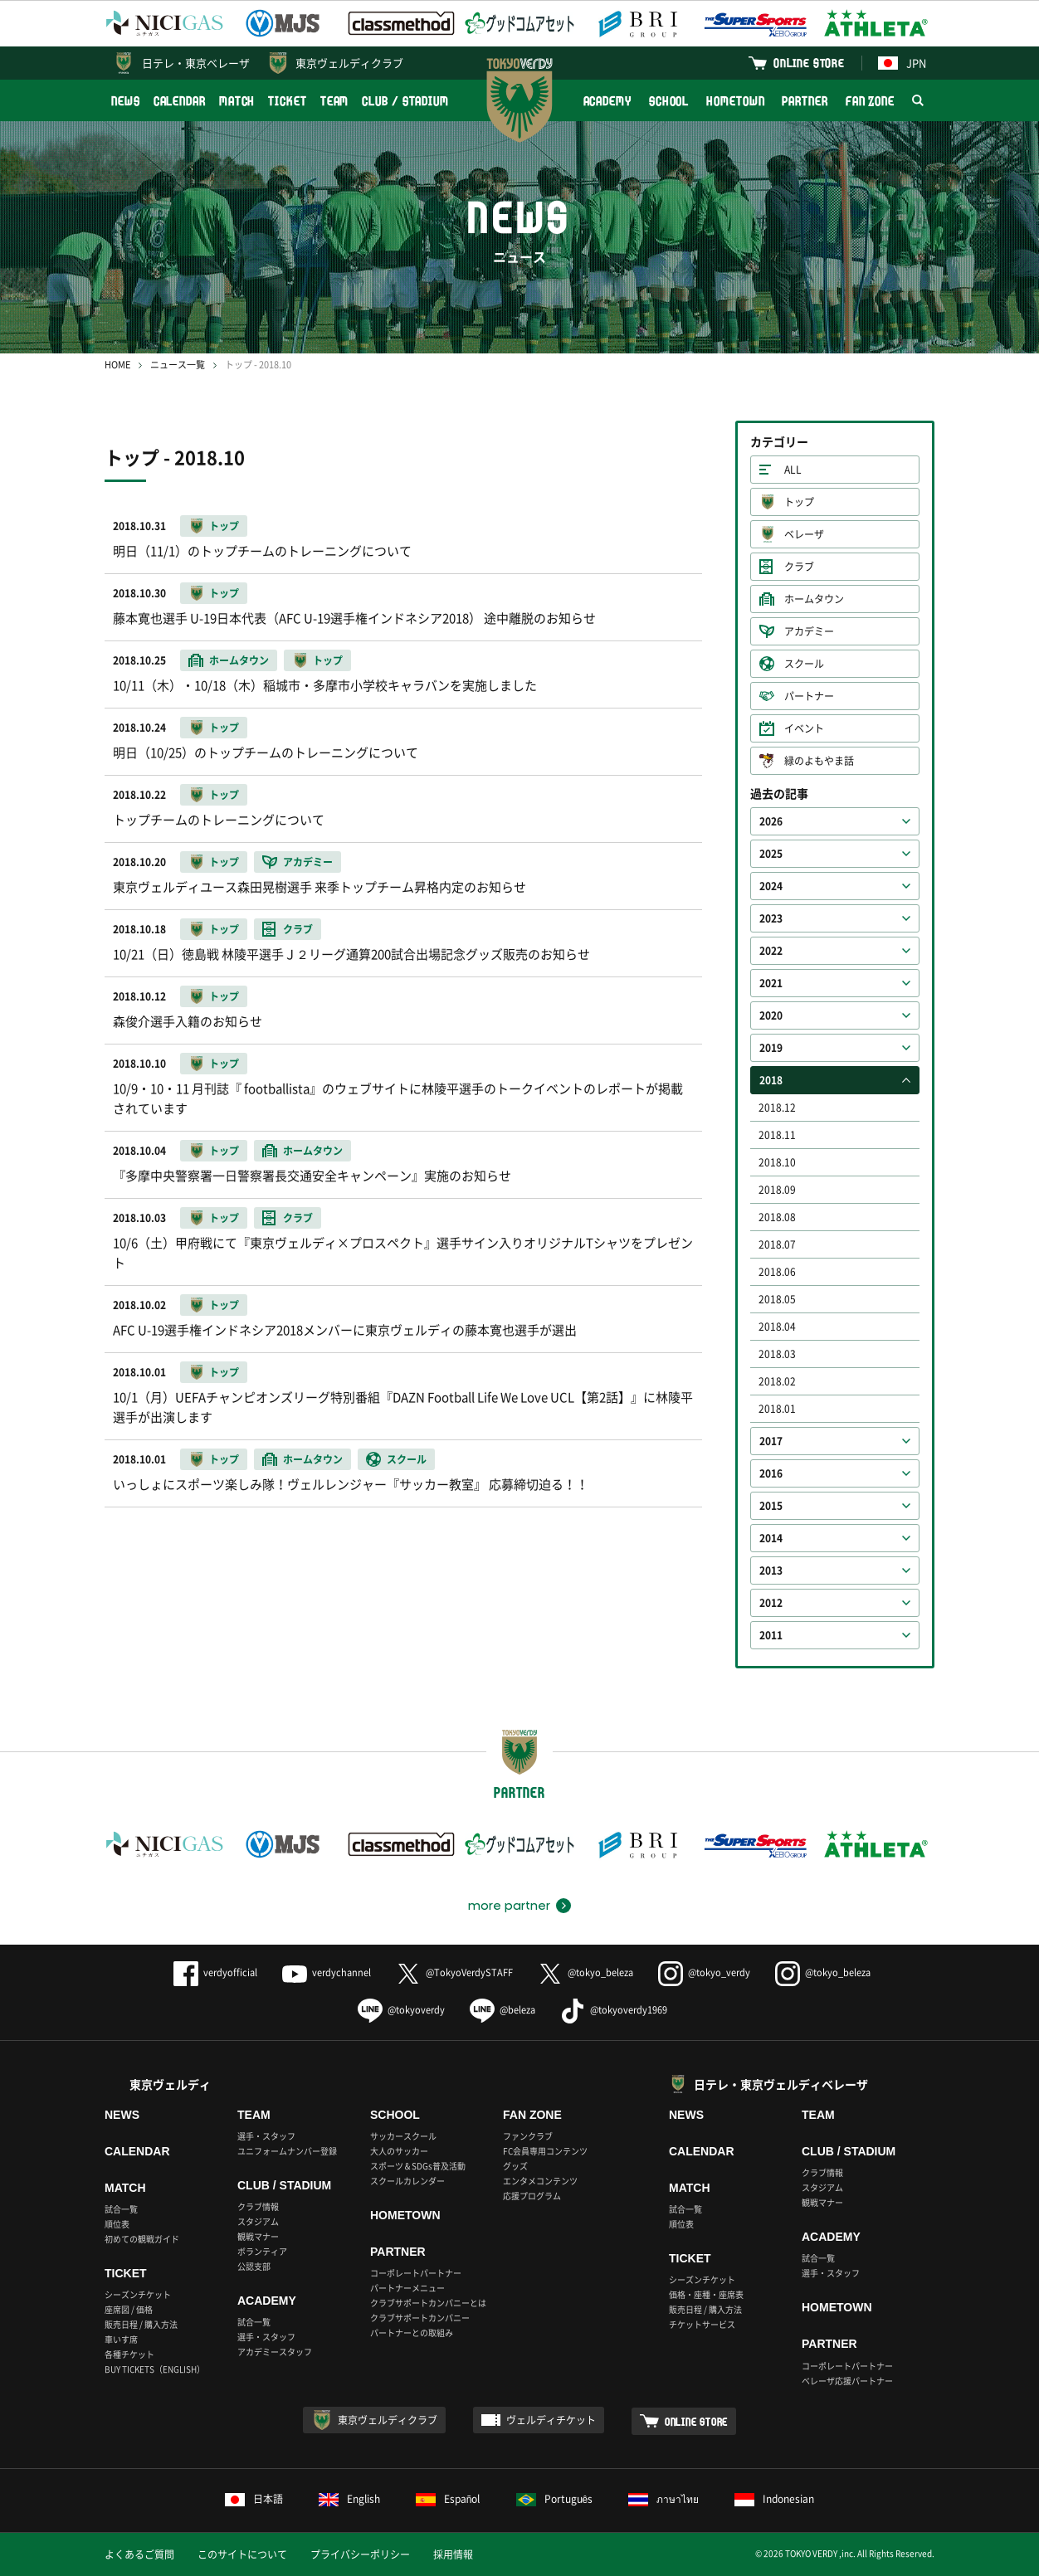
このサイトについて (242, 2554)
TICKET (287, 101)
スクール (804, 663)
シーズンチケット (138, 2294)
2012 (771, 1602)
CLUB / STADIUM (405, 101)
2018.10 (777, 1162)
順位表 (117, 2224)
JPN (902, 63)
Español (448, 2498)
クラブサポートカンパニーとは (428, 2302)
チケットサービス (702, 2324)
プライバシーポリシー (360, 2554)
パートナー (809, 696)
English (349, 2498)
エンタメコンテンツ (540, 2180)
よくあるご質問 (139, 2554)
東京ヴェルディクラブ (349, 63)
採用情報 (453, 2554)
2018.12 (777, 1107)
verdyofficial (215, 1972)
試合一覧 (121, 2209)
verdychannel (326, 1972)
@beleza (502, 2010)
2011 (771, 1635)
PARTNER (804, 101)
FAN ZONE (870, 101)
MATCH (237, 101)
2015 (771, 1505)
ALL (793, 469)
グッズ (515, 2166)
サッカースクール (403, 2136)
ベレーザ (804, 534)
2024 (771, 886)
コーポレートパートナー (415, 2273)
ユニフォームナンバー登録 (287, 2151)
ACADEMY (607, 101)
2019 (771, 1047)
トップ (799, 501)
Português (554, 2498)
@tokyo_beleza (585, 1972)
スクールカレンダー (407, 2180)
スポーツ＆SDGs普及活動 (418, 2166)
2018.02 (777, 1381)
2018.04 (777, 1326)
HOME (117, 365)
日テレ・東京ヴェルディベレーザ (781, 2084)
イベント (804, 728)
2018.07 (777, 1244)
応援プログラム (532, 2195)
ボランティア (262, 2251)
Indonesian (774, 2498)
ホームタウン (814, 599)
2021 (771, 983)
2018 (771, 1080)
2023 (771, 918)
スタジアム (258, 2221)
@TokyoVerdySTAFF (454, 1972)
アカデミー (809, 631)
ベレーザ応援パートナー (847, 2380)
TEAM (334, 101)
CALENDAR (180, 101)
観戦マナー (258, 2236)
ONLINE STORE (809, 62)
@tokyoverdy (401, 2010)
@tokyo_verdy (704, 1972)
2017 (771, 1441)
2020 (771, 1015)
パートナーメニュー (407, 2287)
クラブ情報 (258, 2206)
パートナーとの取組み (411, 2332)
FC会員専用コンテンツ (545, 2151)
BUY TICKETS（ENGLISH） (155, 2369)
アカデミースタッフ (274, 2351)
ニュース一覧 (177, 365)
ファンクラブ (528, 2136)
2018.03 (777, 1353)
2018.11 (777, 1134)
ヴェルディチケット (551, 2420)
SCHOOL (669, 101)
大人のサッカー (399, 2151)
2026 (771, 821)
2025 (771, 853)
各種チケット (129, 2354)
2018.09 (777, 1189)
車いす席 (121, 2339)
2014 (771, 1538)
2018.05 (777, 1299)
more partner (509, 1905)
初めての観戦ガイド (142, 2239)
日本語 (254, 2498)
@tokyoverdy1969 (613, 2010)
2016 (771, 1473)
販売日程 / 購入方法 (141, 2324)
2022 (771, 950)
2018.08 (777, 1217)
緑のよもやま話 (819, 760)
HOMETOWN (735, 101)
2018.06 (777, 1271)
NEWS (125, 101)
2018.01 (777, 1408)
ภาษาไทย (663, 2498)
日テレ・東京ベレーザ (196, 63)
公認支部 (254, 2266)
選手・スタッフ (266, 2136)
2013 (771, 1570)
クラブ (799, 566)
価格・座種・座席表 (706, 2294)
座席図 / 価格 (129, 2309)
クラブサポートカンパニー (420, 2317)
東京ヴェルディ (170, 2084)
